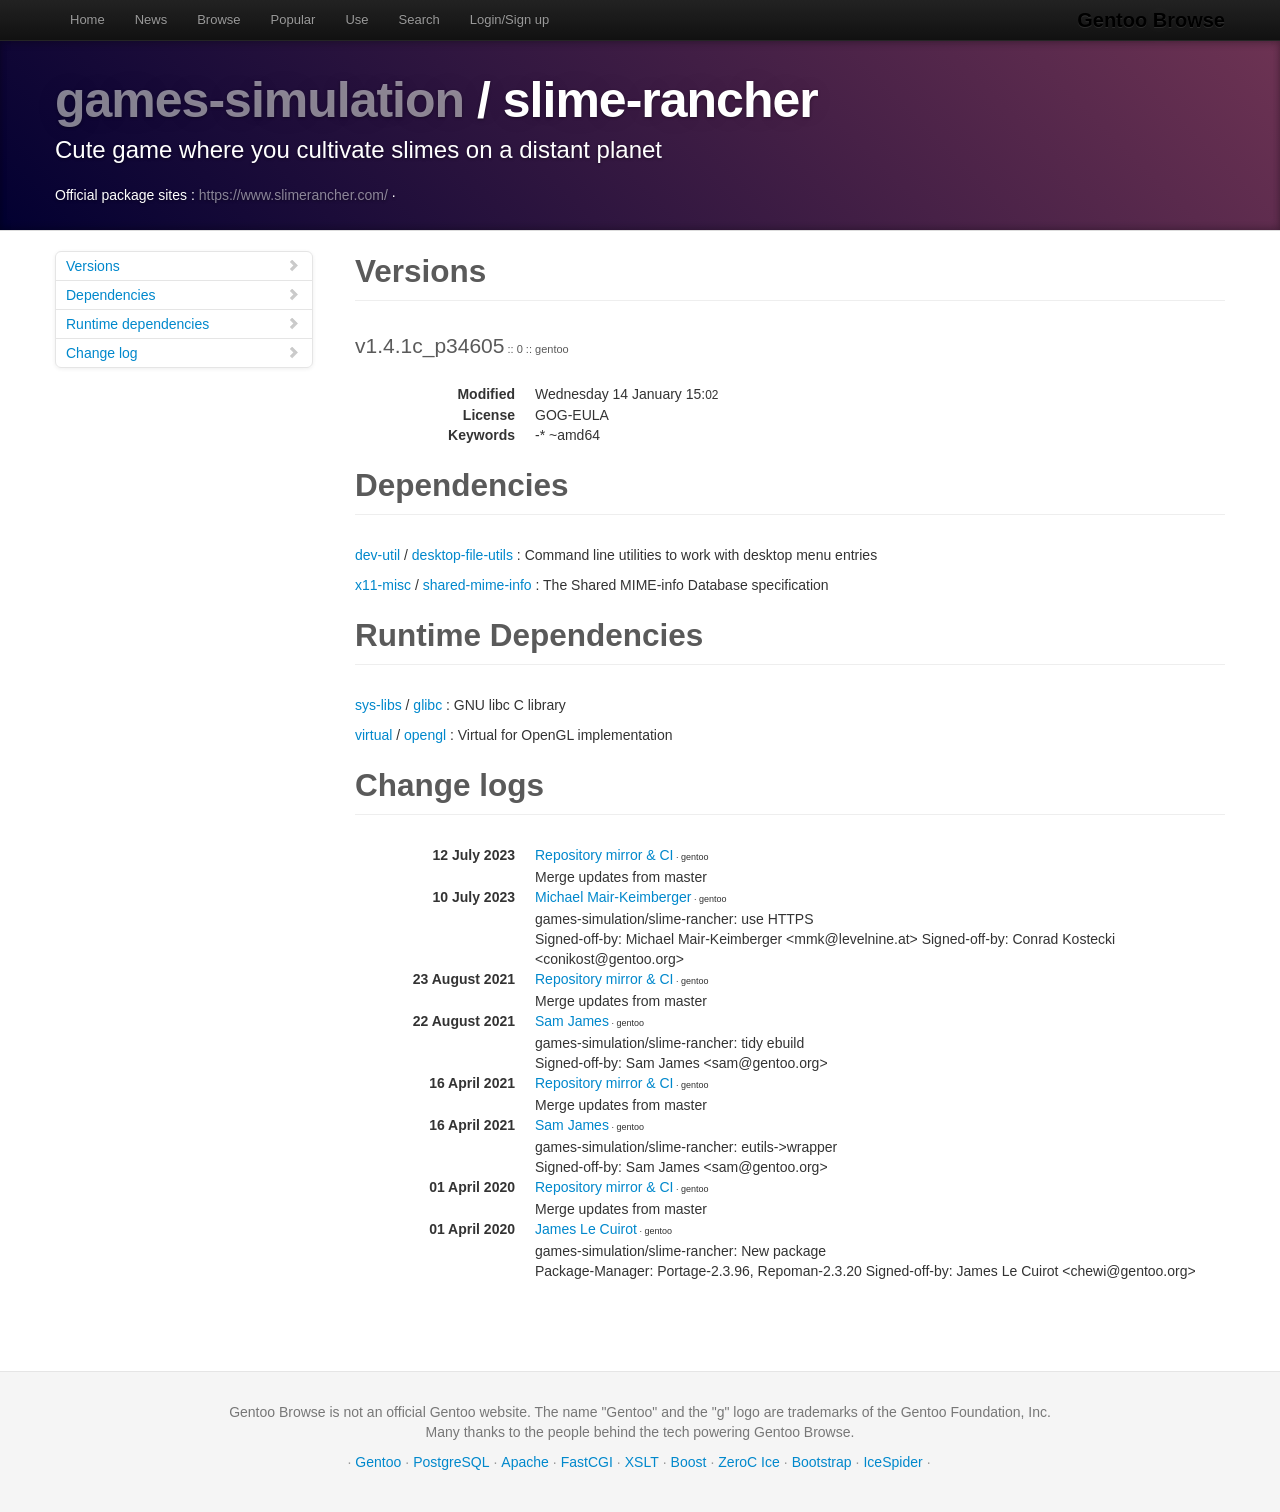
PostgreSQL (451, 1462)
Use (356, 19)
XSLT (642, 1462)
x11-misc (383, 585)
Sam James (572, 1021)
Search (419, 19)
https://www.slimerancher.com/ (293, 195)
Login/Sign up (510, 19)
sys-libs (378, 705)
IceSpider (892, 1462)
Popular (293, 19)
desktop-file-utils (462, 555)
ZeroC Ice (748, 1462)
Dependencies (183, 294)
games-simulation (259, 100)
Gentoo (378, 1462)
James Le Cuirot (586, 1229)
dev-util (377, 555)
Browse (218, 19)
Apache (524, 1462)
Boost (689, 1462)
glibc (427, 705)
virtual (373, 735)
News (151, 19)
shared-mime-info (477, 585)
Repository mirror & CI (604, 855)
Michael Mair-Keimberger (613, 897)
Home (87, 19)
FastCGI (587, 1462)
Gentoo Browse (1151, 20)
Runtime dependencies (183, 323)
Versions (183, 265)
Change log (183, 352)
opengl (425, 735)
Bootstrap (822, 1462)
